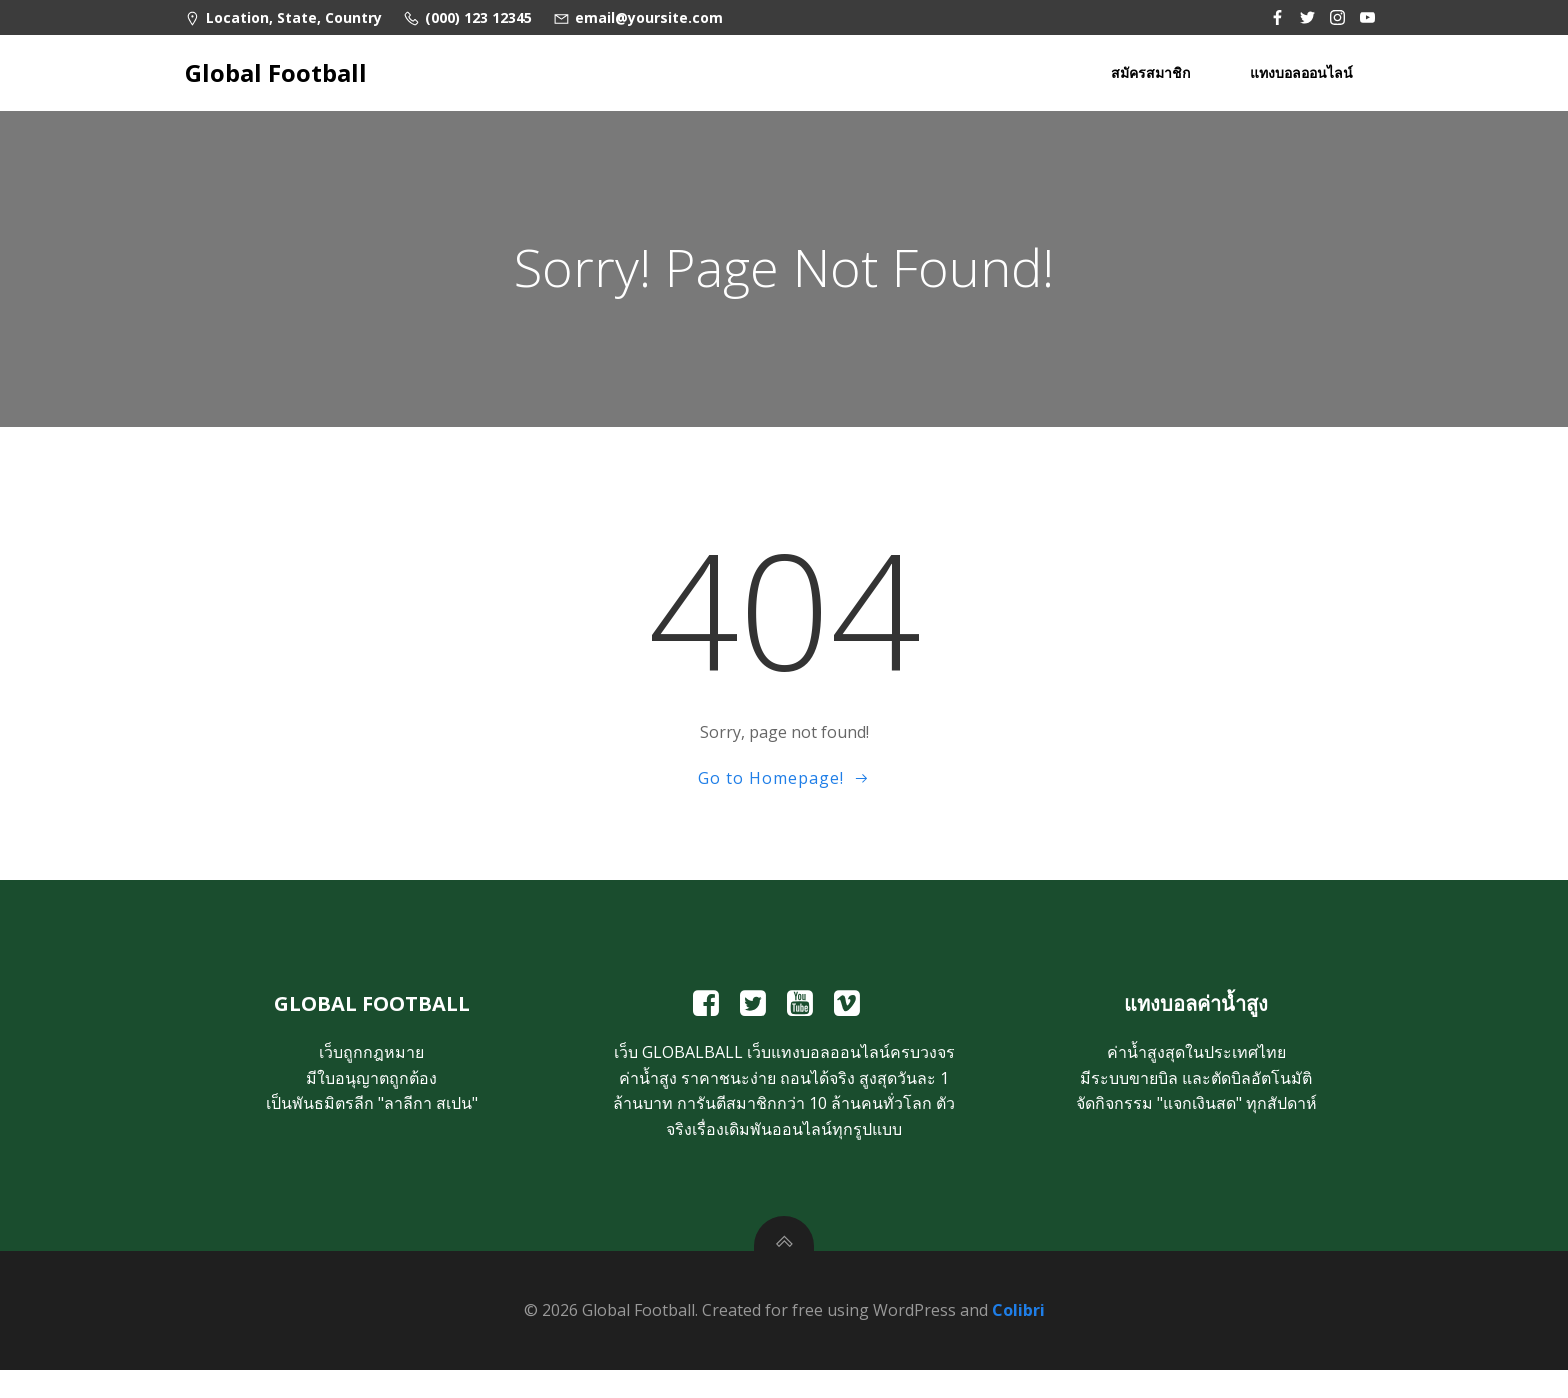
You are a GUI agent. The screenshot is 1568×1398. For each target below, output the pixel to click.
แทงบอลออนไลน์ (1303, 70)
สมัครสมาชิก (1152, 70)
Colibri (1018, 1339)
